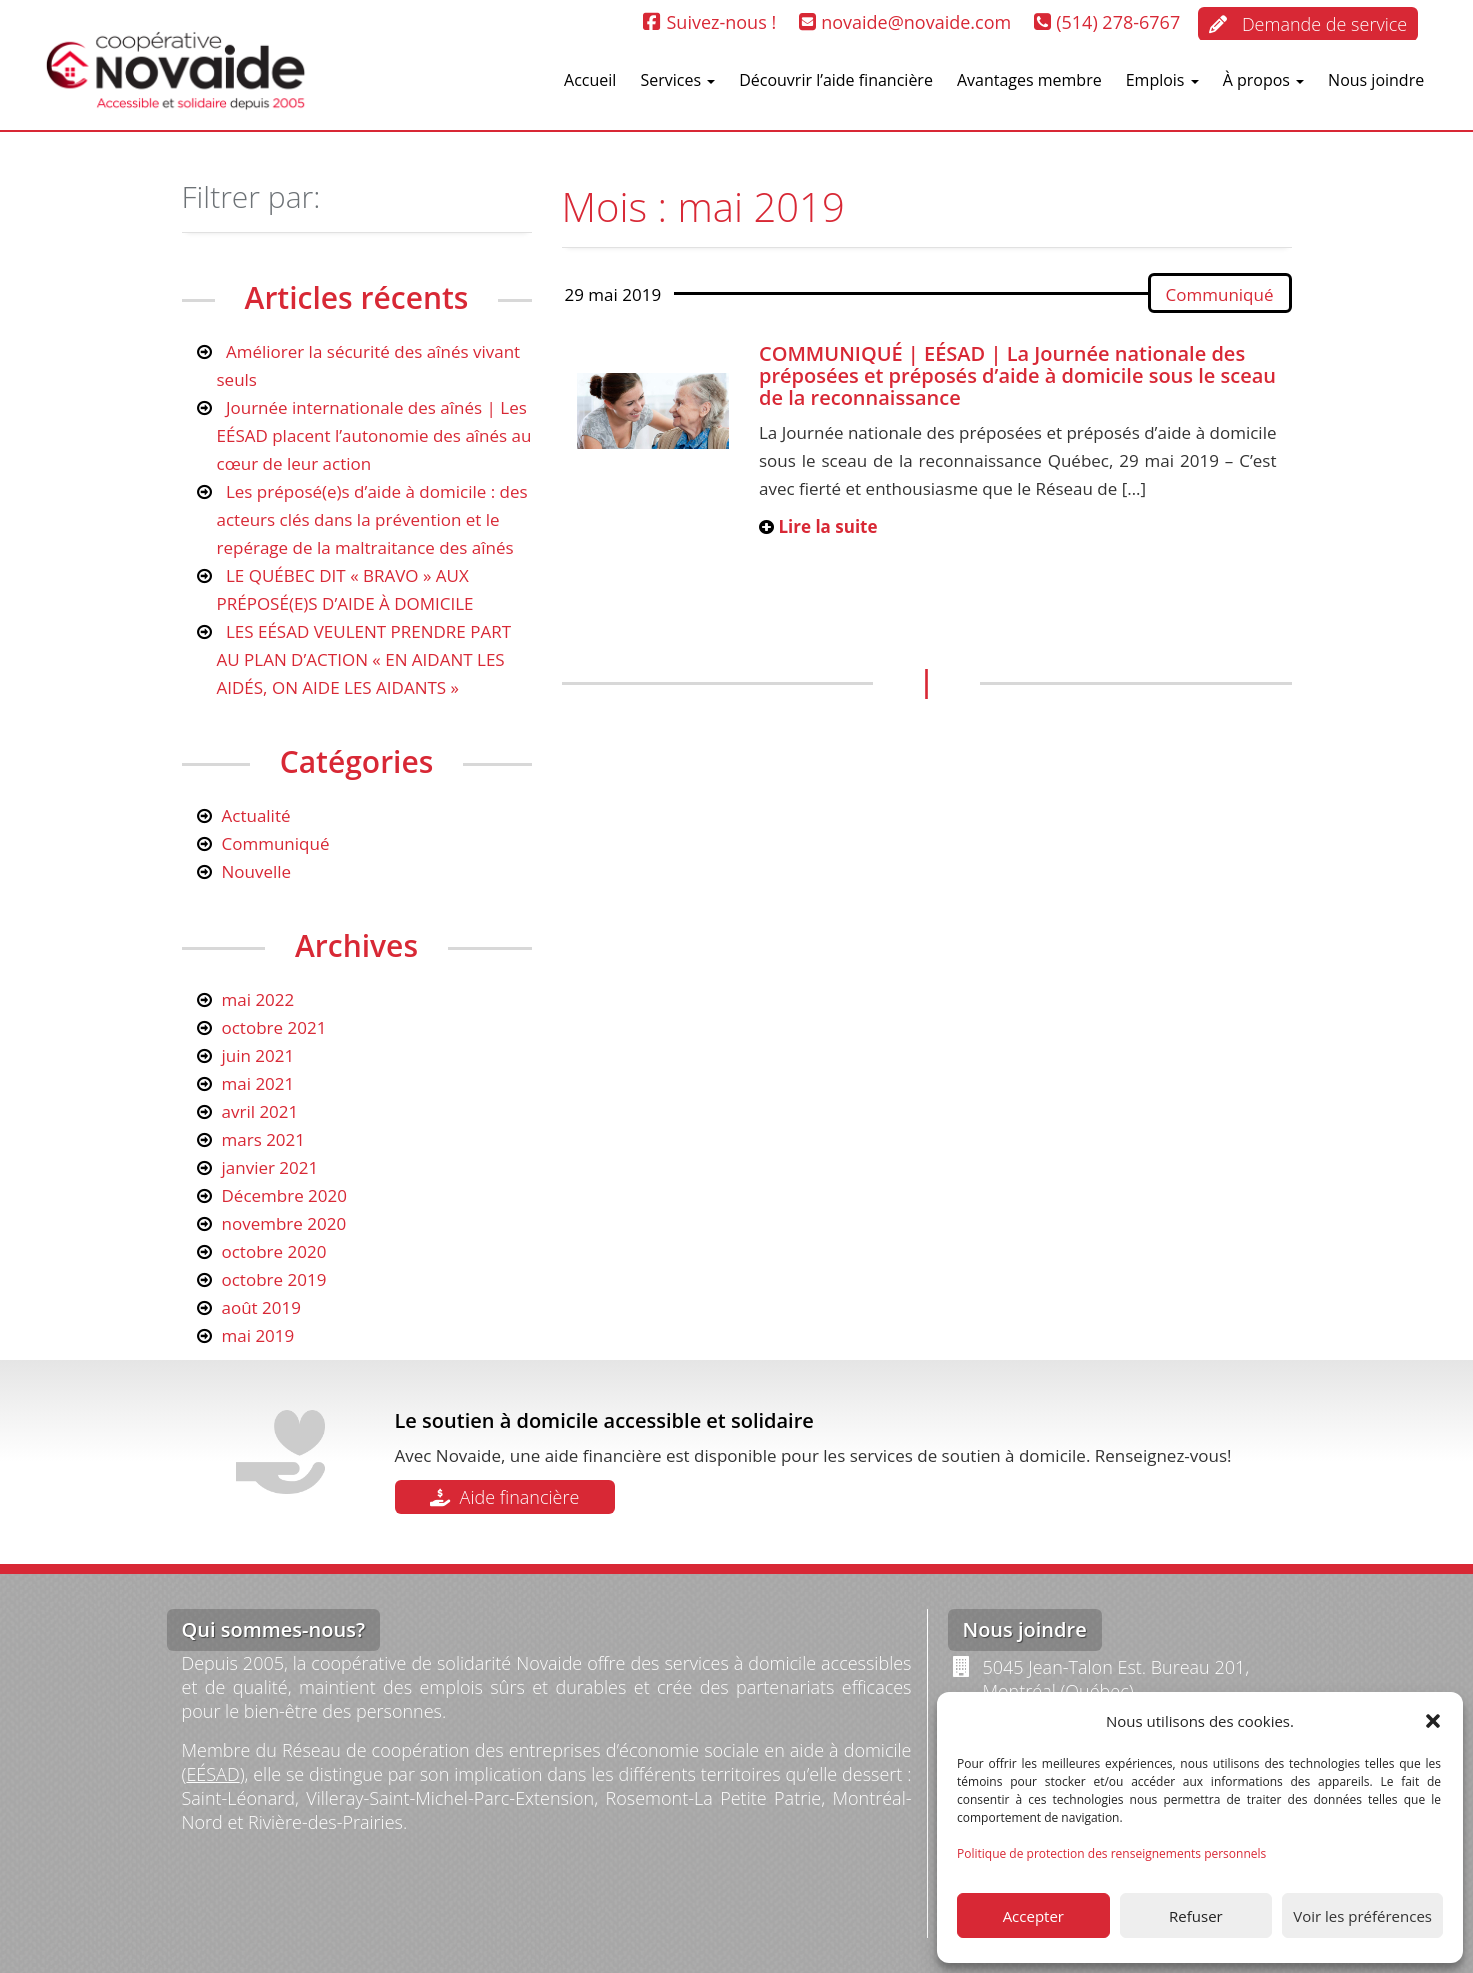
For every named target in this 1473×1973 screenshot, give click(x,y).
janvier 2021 (270, 1167)
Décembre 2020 (285, 1195)
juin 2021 (258, 1055)
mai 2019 (258, 1335)
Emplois (1162, 80)
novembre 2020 (284, 1223)
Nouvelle (257, 871)
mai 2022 (258, 999)
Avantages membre (1029, 80)
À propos (1263, 80)
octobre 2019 (274, 1279)
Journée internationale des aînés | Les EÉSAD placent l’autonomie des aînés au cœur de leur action (374, 435)
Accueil (590, 80)
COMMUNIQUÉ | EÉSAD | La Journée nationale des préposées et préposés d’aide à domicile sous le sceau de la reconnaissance (1017, 375)
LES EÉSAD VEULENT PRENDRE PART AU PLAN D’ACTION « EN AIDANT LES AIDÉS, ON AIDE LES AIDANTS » (364, 659)
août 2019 (261, 1307)
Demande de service (1308, 24)
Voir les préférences (1362, 1916)
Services (677, 80)
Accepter (1033, 1916)
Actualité (256, 815)
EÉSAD (212, 1774)
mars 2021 (264, 1139)
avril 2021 (260, 1111)
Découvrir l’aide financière (836, 80)
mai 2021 (258, 1083)
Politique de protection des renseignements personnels (1111, 1853)
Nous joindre (1376, 80)
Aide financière (505, 1497)
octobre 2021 (274, 1027)
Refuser (1196, 1916)
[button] (1433, 1721)
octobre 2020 (274, 1251)
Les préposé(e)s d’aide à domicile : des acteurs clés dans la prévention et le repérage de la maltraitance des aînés (372, 519)
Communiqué (1220, 294)
